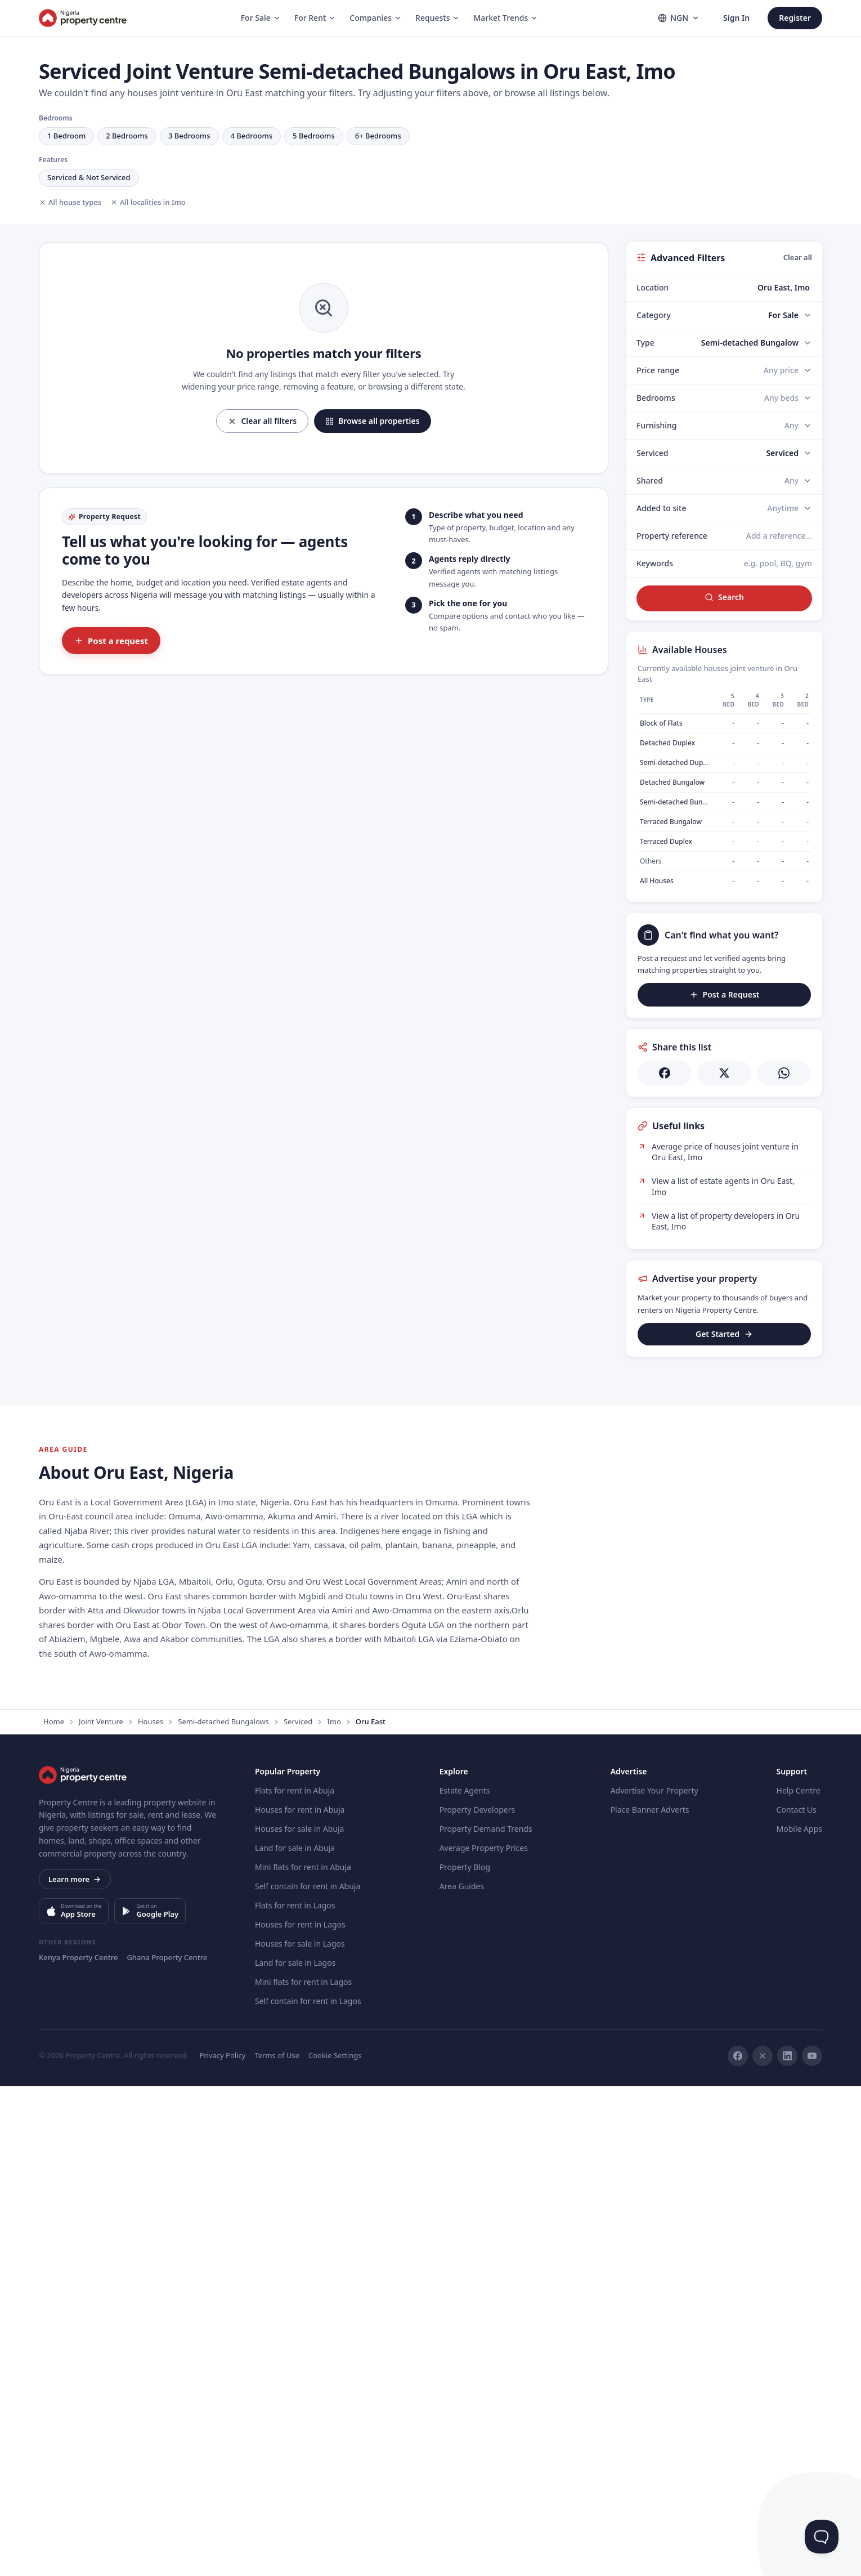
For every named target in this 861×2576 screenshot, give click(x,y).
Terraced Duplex (666, 841)
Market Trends (505, 17)
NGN (678, 17)
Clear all (797, 257)
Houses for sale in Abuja (299, 2318)
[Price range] (788, 370)
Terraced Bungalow (671, 821)
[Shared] (798, 480)
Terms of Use (276, 2545)
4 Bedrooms (252, 136)
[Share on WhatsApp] (784, 1073)
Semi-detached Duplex (676, 762)
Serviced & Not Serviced (89, 177)
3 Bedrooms (189, 136)
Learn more (74, 2369)
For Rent (315, 17)
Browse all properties (372, 420)
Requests (437, 17)
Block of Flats (661, 723)
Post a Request (724, 994)
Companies (375, 17)
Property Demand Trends (486, 2318)
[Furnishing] (798, 425)
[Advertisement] (724, 1438)
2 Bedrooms (127, 136)
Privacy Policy (222, 2545)
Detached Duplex (667, 743)
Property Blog (465, 2356)
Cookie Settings (334, 2545)
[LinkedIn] (787, 2545)
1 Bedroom (66, 136)
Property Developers (477, 2299)
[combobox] (750, 287)
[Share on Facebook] (665, 1073)
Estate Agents (465, 2280)
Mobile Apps (799, 2318)
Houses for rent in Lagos (300, 2414)
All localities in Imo (148, 202)
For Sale (261, 17)
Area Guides (462, 2376)
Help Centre (798, 2280)
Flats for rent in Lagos (295, 2395)
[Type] (756, 342)
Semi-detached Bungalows (223, 2211)
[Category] (790, 315)
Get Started (724, 1334)
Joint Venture (101, 2211)
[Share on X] (724, 1073)
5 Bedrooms (314, 136)
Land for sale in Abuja (295, 2337)
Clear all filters (262, 420)
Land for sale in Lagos (295, 2452)
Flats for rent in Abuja (294, 2280)
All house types (70, 202)
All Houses (657, 881)
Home (53, 2211)
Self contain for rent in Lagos (308, 2490)
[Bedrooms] (788, 398)
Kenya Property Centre (78, 2447)
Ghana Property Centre (167, 2447)
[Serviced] (789, 453)
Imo (333, 2211)
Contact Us (797, 2299)
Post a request (111, 640)
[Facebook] (738, 2545)
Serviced (298, 2211)
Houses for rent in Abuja (299, 2299)
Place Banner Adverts (650, 2299)
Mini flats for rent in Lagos (303, 2471)
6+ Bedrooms (378, 136)
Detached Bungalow (672, 782)
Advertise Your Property (654, 2280)
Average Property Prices (484, 2337)
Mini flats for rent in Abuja (303, 2356)
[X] (762, 2545)
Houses (150, 2211)
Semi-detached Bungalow (681, 802)
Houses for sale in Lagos (300, 2433)
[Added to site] (789, 508)
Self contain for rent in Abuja (307, 2376)
